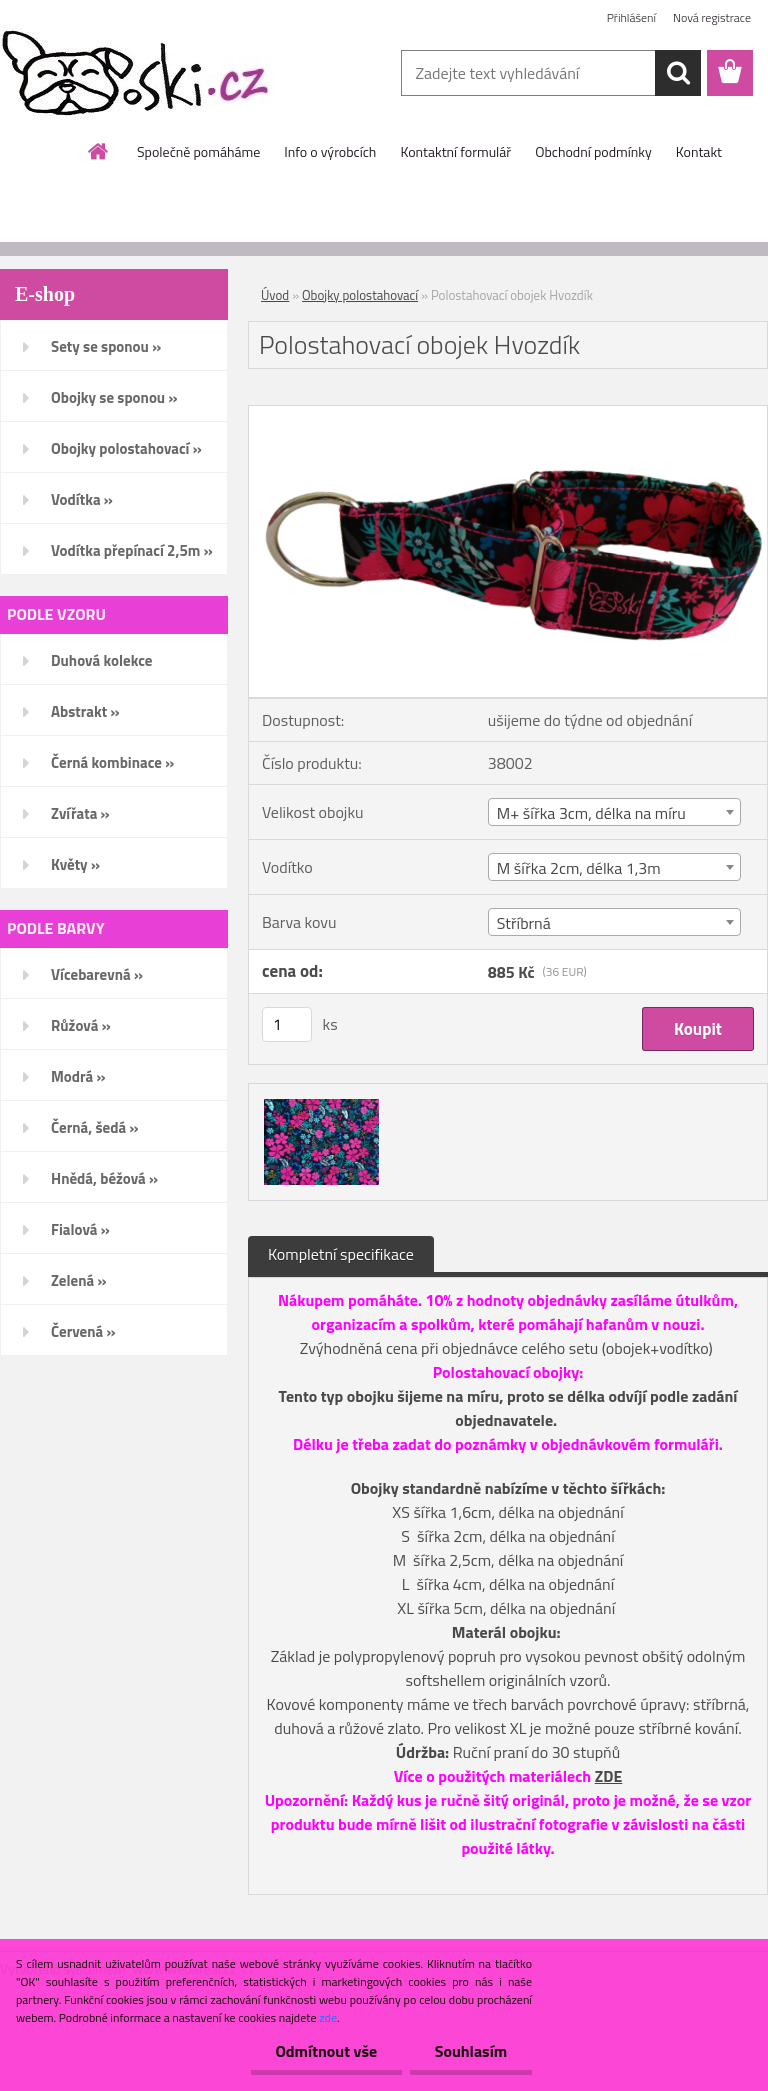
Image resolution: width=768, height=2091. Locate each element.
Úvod (275, 295)
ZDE (609, 1776)
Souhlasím (470, 2051)
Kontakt (699, 151)
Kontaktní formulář (455, 151)
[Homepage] (99, 151)
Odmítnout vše (326, 2051)
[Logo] (137, 74)
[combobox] (614, 812)
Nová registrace (712, 17)
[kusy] (287, 1024)
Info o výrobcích (330, 151)
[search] (678, 73)
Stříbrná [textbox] (524, 923)
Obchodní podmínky (593, 151)
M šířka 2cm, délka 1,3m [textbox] (579, 868)
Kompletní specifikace (341, 1254)
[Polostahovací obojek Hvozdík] (508, 414)
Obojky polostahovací (360, 295)
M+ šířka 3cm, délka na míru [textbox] (591, 813)
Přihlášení (631, 17)
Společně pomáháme (198, 151)
